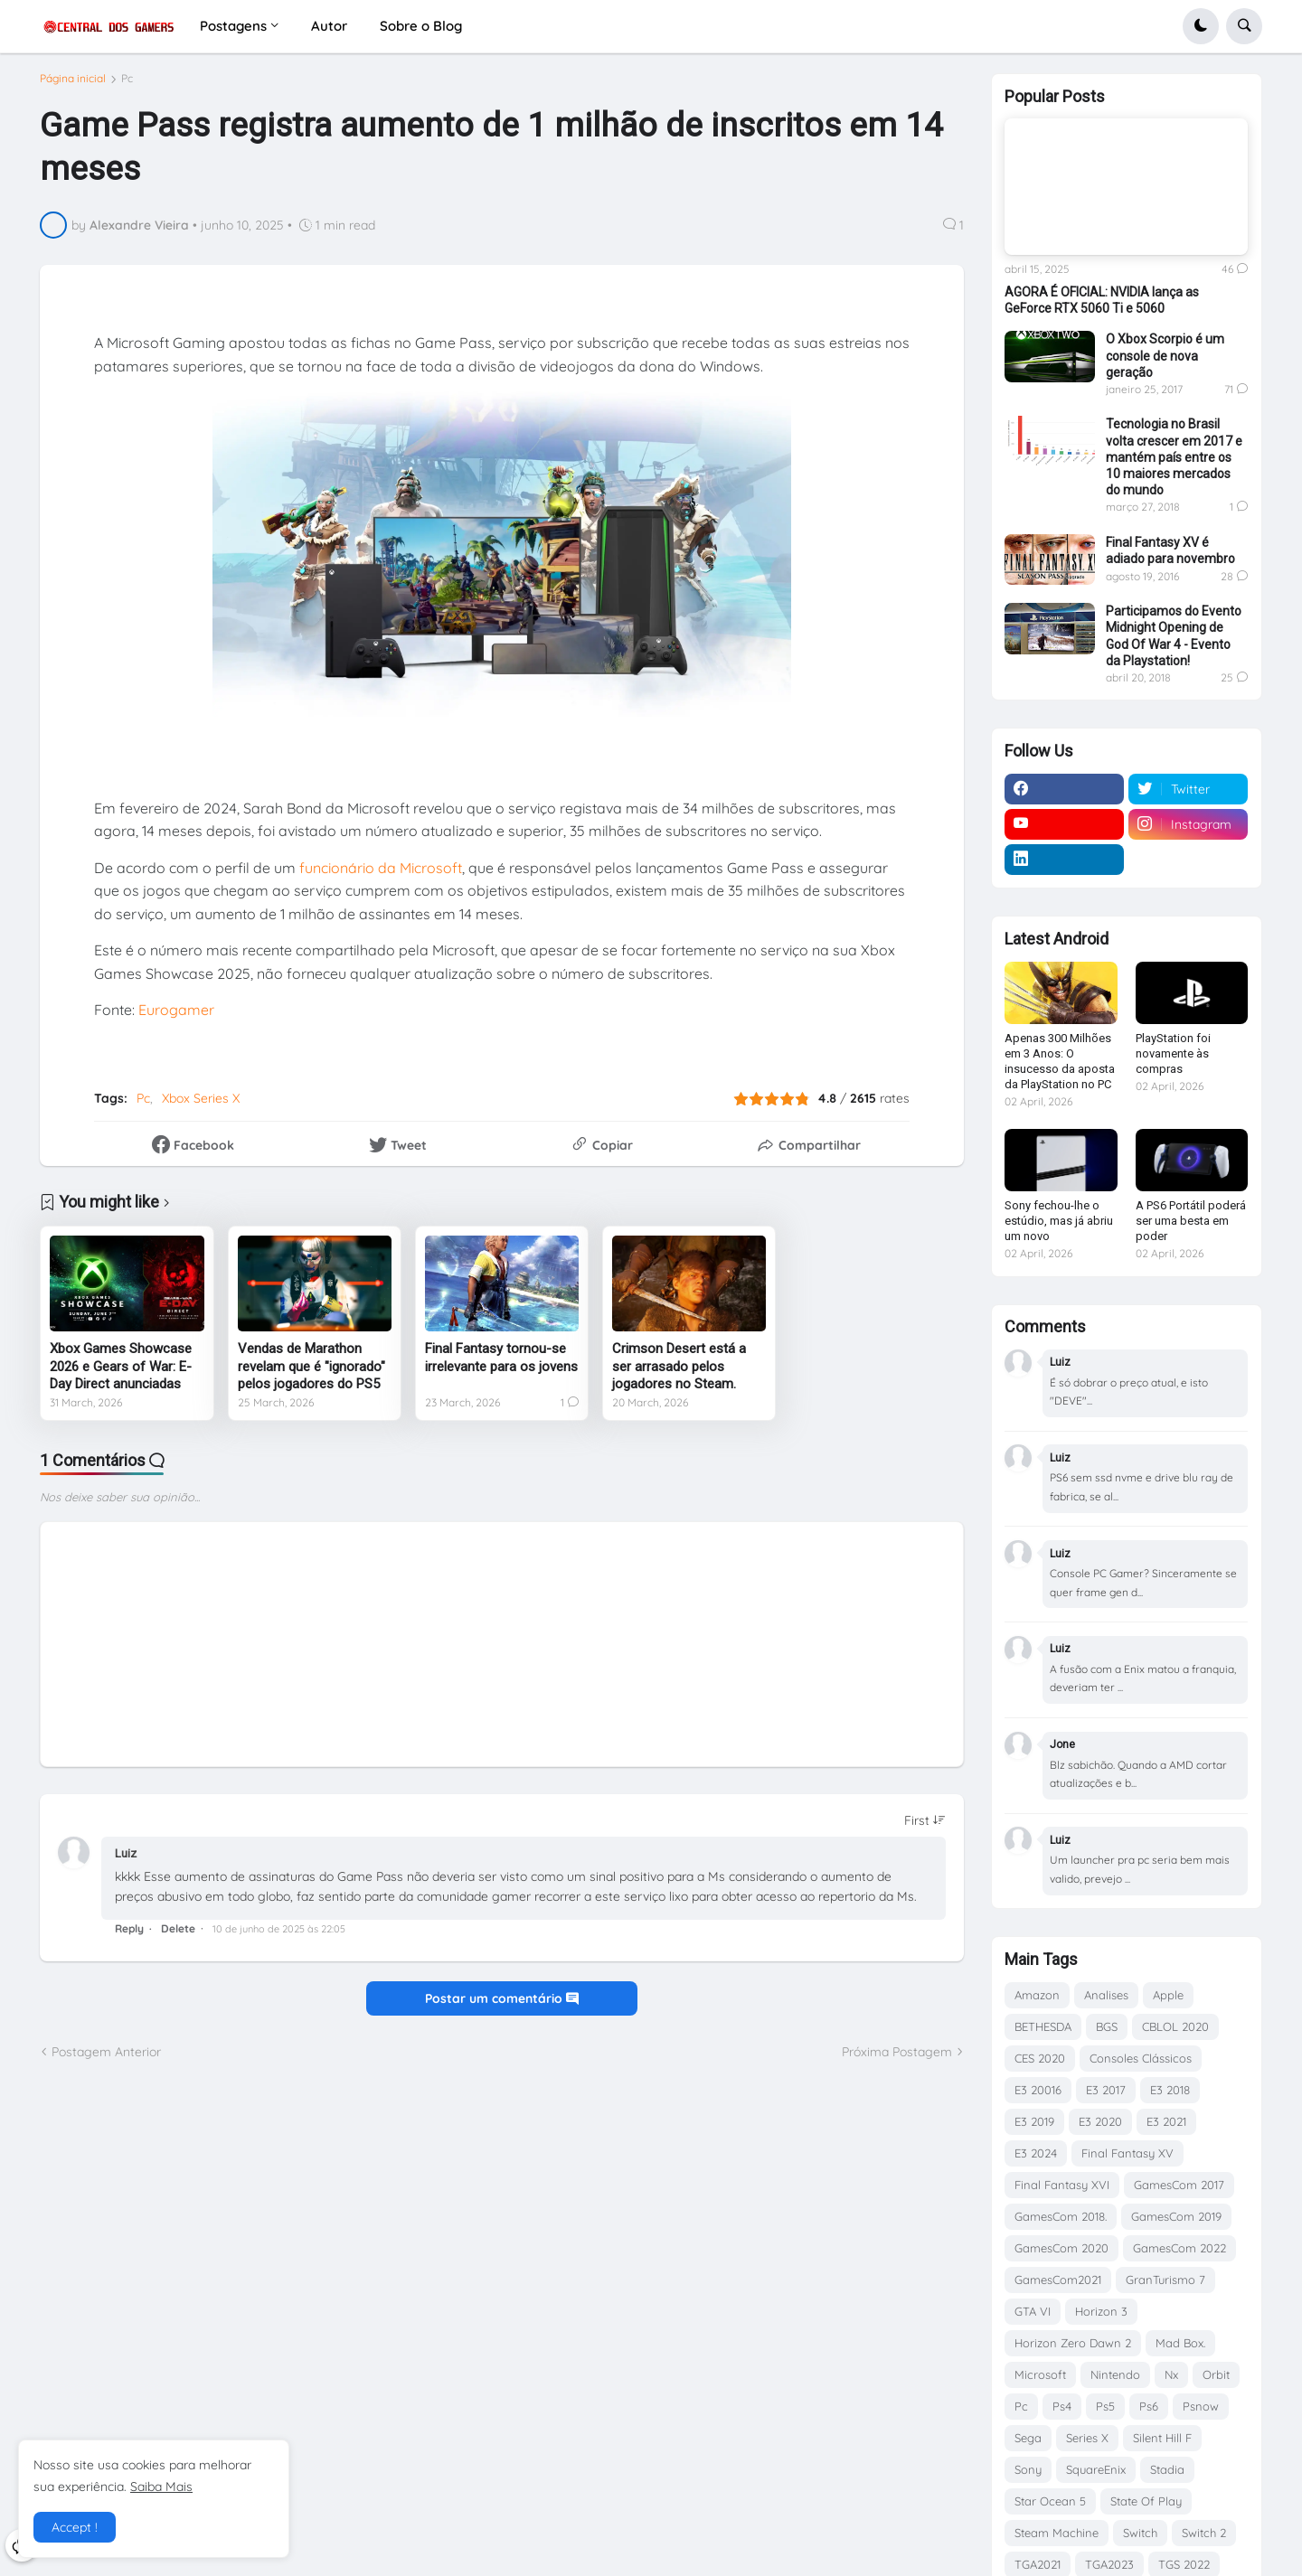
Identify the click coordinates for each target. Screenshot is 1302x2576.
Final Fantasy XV (1127, 2153)
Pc (127, 85)
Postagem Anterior (106, 2058)
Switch (1140, 2532)
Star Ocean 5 (1050, 2501)
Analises (1106, 1995)
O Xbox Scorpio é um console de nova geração (1165, 355)
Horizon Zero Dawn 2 (1072, 2343)
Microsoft (1040, 2374)
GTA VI (1032, 2311)
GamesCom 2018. (1060, 2216)
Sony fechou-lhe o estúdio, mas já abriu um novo (1059, 1221)
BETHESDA (1042, 2026)
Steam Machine (1056, 2532)
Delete (178, 1935)
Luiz (126, 1860)
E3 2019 (1034, 2121)
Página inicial (73, 85)
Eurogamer (176, 1017)
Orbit (1216, 2374)
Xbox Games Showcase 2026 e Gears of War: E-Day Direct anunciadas (121, 1373)
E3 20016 (1037, 2089)
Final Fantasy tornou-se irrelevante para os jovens (501, 1365)
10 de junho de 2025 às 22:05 (278, 1936)
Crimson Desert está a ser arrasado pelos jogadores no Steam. (679, 1373)
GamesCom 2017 (1179, 2184)
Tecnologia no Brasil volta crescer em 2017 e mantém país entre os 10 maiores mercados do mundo (1174, 457)
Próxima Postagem (897, 2058)
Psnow (1201, 2406)
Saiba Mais (161, 2486)
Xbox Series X (201, 1105)
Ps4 (1061, 2406)
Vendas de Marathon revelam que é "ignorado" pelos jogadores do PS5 (311, 1373)
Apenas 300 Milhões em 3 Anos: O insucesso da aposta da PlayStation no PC (1060, 1061)
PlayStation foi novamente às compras (1173, 1053)
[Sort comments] (925, 1827)
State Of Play (1146, 2501)
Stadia (1167, 2469)
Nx (1171, 2374)
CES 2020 (1039, 2058)
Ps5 (1105, 2406)
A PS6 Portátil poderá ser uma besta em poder (1191, 1221)
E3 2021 (1166, 2121)
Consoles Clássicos (1141, 2058)
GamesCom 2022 (1179, 2248)
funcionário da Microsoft (380, 874)
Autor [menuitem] (329, 25)
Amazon (1037, 1995)
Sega (1028, 2437)
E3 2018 (1170, 2089)
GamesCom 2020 (1061, 2248)
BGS (1107, 2026)
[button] (1201, 26)
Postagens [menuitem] (233, 25)
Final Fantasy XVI (1061, 2184)
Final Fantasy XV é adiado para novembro (1170, 550)
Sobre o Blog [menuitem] (421, 25)
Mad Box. (1180, 2343)
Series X (1087, 2437)
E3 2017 (1106, 2089)
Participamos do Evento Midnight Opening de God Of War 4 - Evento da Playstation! (1173, 636)
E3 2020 (1100, 2121)
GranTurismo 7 (1165, 2279)
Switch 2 (1204, 2532)
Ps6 (1148, 2406)
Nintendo (1115, 2374)
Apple (1168, 1995)
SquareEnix (1096, 2469)
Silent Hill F (1162, 2437)
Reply (129, 1935)
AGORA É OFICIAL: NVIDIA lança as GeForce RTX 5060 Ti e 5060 (1102, 300)
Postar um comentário (502, 2006)
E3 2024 (1035, 2153)
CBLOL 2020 (1175, 2026)
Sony (1028, 2469)
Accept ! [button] (75, 2527)
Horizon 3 (1101, 2311)
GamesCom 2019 (1176, 2216)
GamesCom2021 (1057, 2279)
